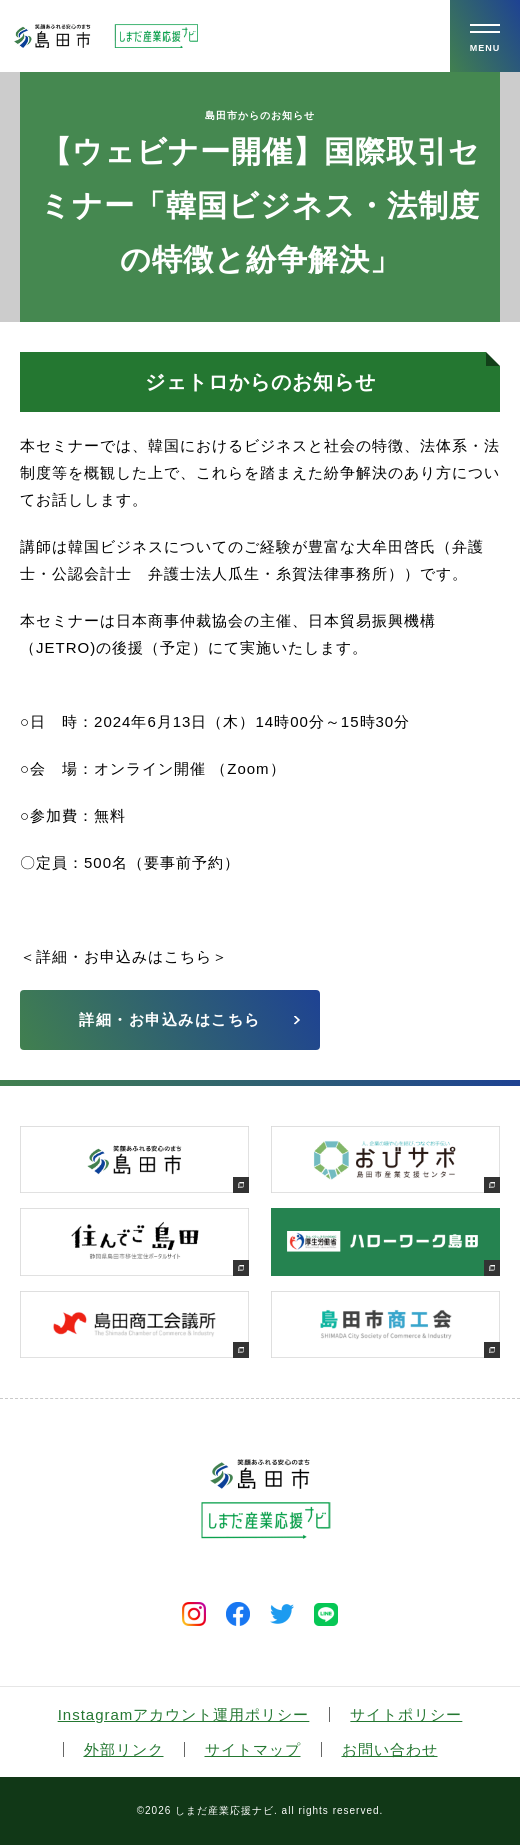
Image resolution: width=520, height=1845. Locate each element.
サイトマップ (253, 1749)
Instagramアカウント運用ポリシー (184, 1714)
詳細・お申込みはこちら (170, 1019)
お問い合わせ (390, 1749)
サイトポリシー (406, 1714)
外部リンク (124, 1749)
